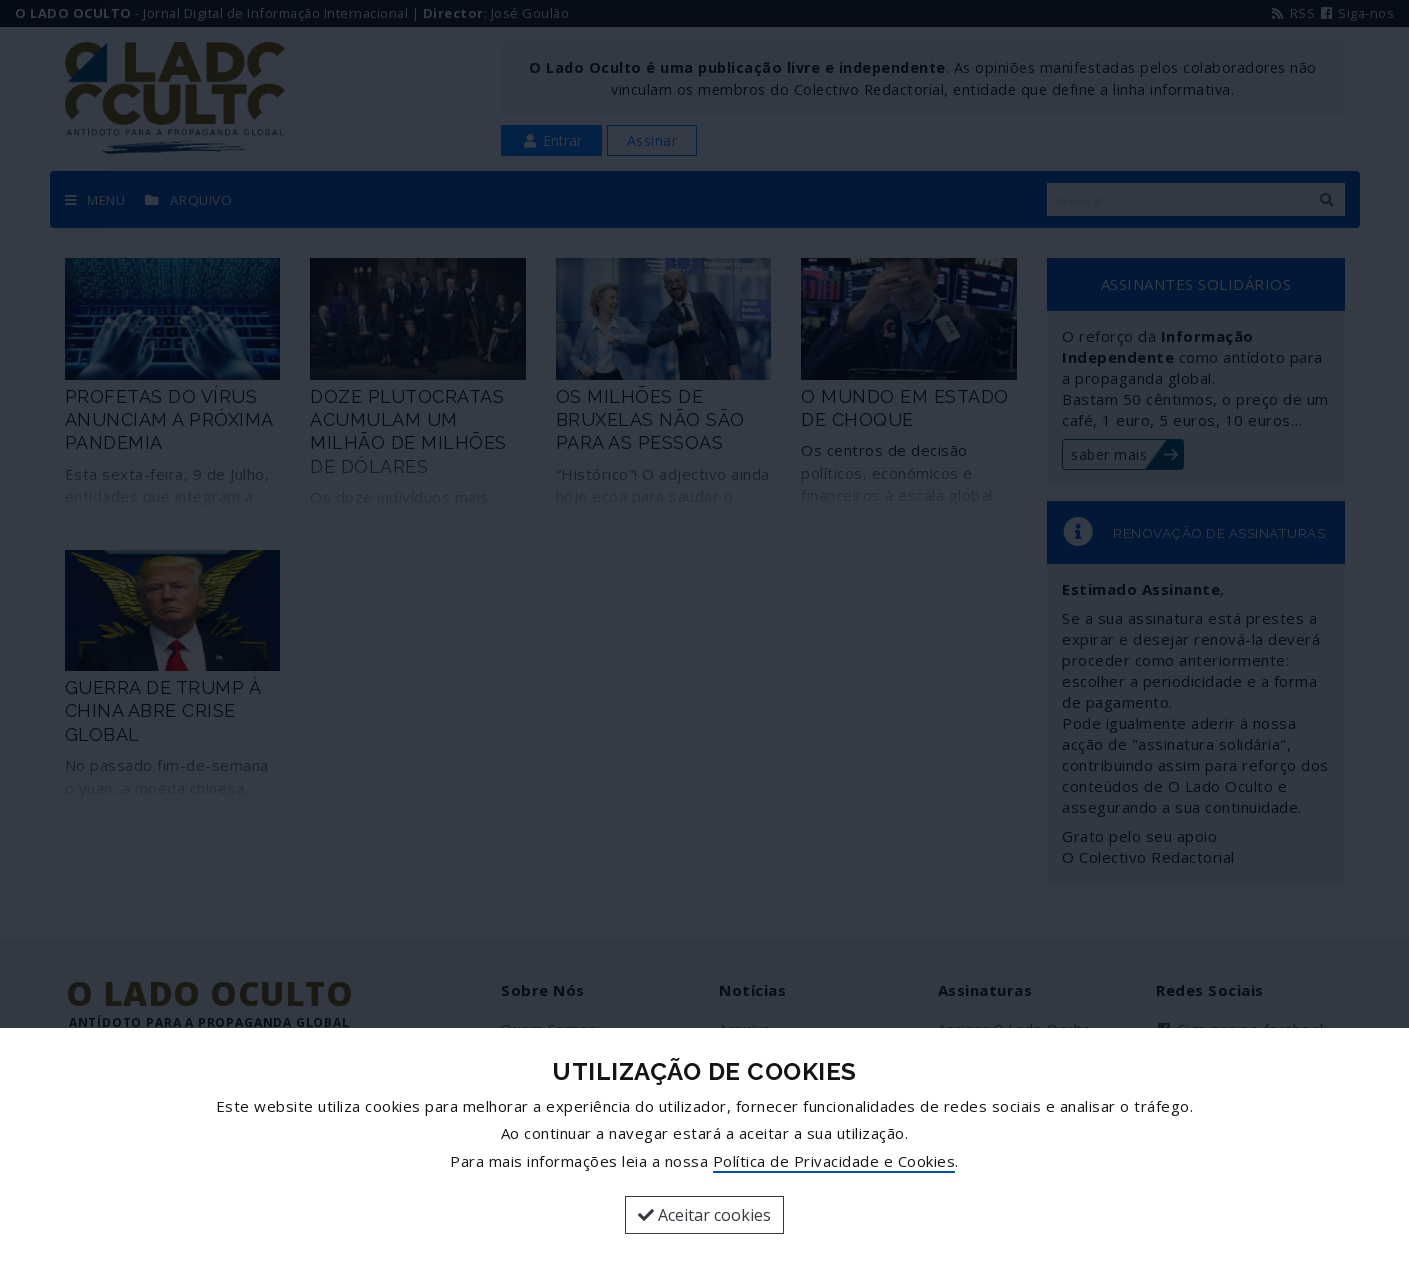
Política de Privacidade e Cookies (834, 1161)
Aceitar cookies (704, 1215)
